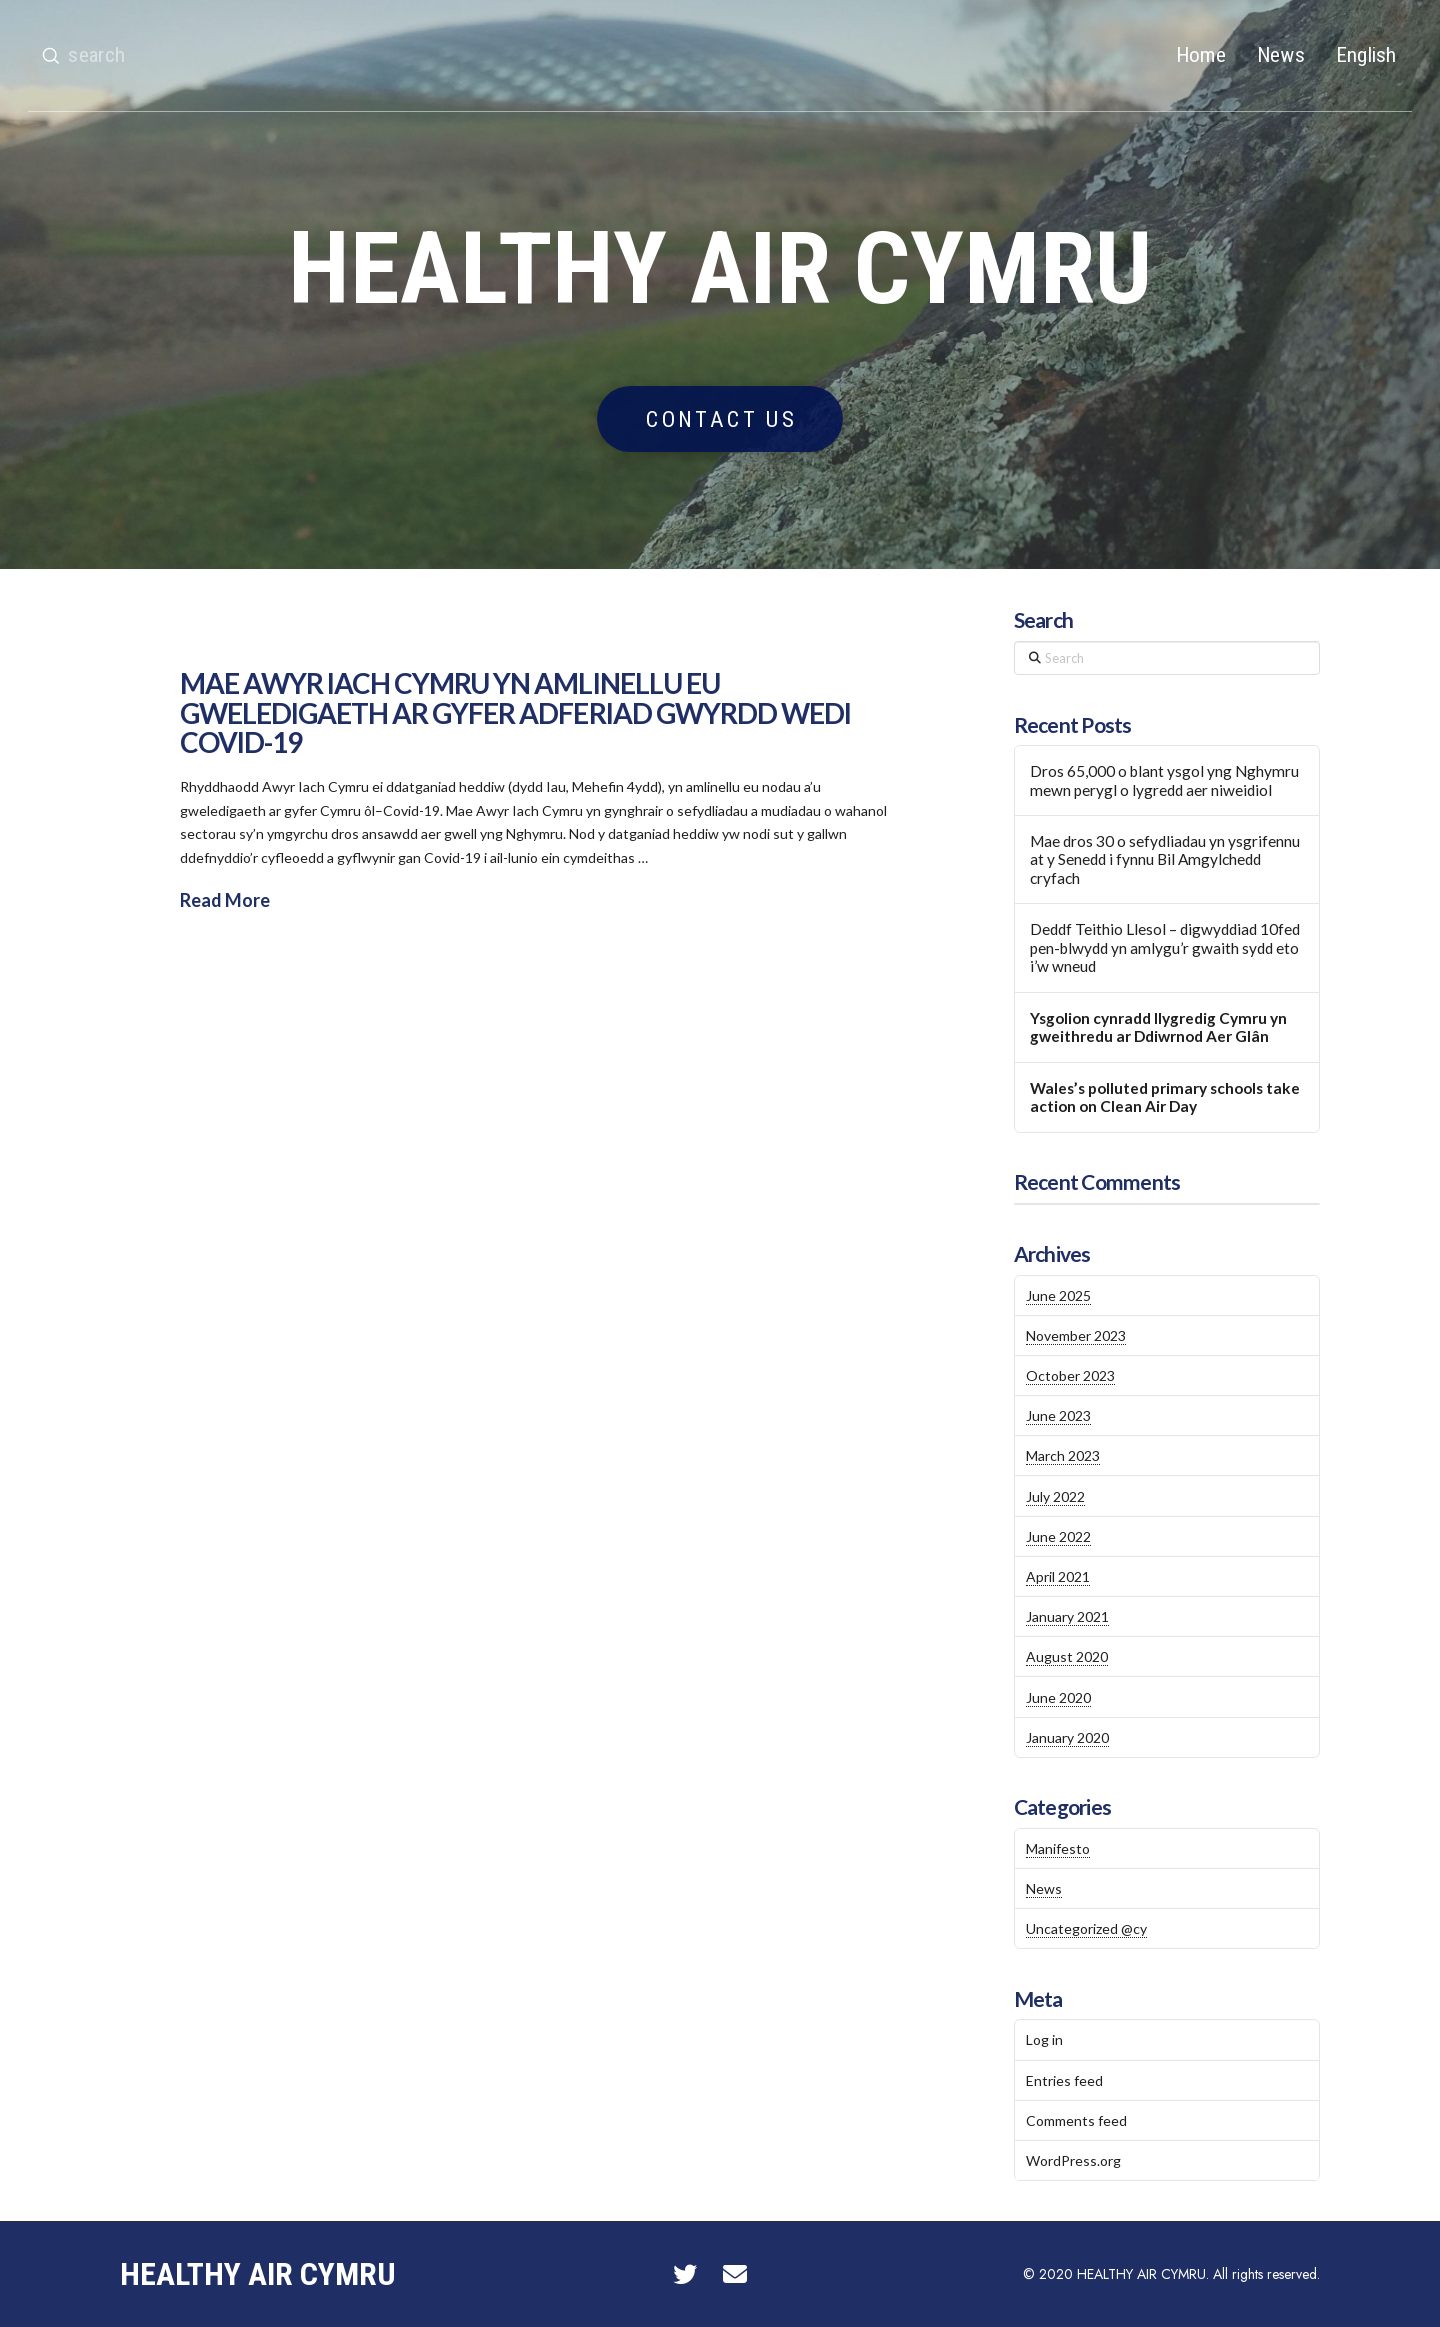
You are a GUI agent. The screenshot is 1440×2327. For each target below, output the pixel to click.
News (1044, 1888)
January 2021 (1067, 1616)
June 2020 (1058, 1697)
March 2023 (1063, 1455)
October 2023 (1070, 1375)
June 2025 (1058, 1295)
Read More (225, 900)
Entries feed (1064, 2080)
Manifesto (1058, 1848)
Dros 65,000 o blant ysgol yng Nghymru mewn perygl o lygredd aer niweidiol (1164, 780)
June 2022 (1058, 1536)
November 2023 (1076, 1335)
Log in (1044, 2039)
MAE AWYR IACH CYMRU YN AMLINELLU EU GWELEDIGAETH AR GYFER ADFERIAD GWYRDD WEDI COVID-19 (515, 712)
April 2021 (1058, 1576)
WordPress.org (1073, 2160)
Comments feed (1076, 2120)
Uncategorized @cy (1086, 1928)
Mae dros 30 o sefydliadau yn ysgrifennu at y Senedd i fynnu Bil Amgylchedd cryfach (1165, 859)
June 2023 (1058, 1415)
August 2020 (1067, 1656)
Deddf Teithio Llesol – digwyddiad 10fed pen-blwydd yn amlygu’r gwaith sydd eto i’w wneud (1165, 947)
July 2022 (1055, 1496)
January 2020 (1067, 1737)
